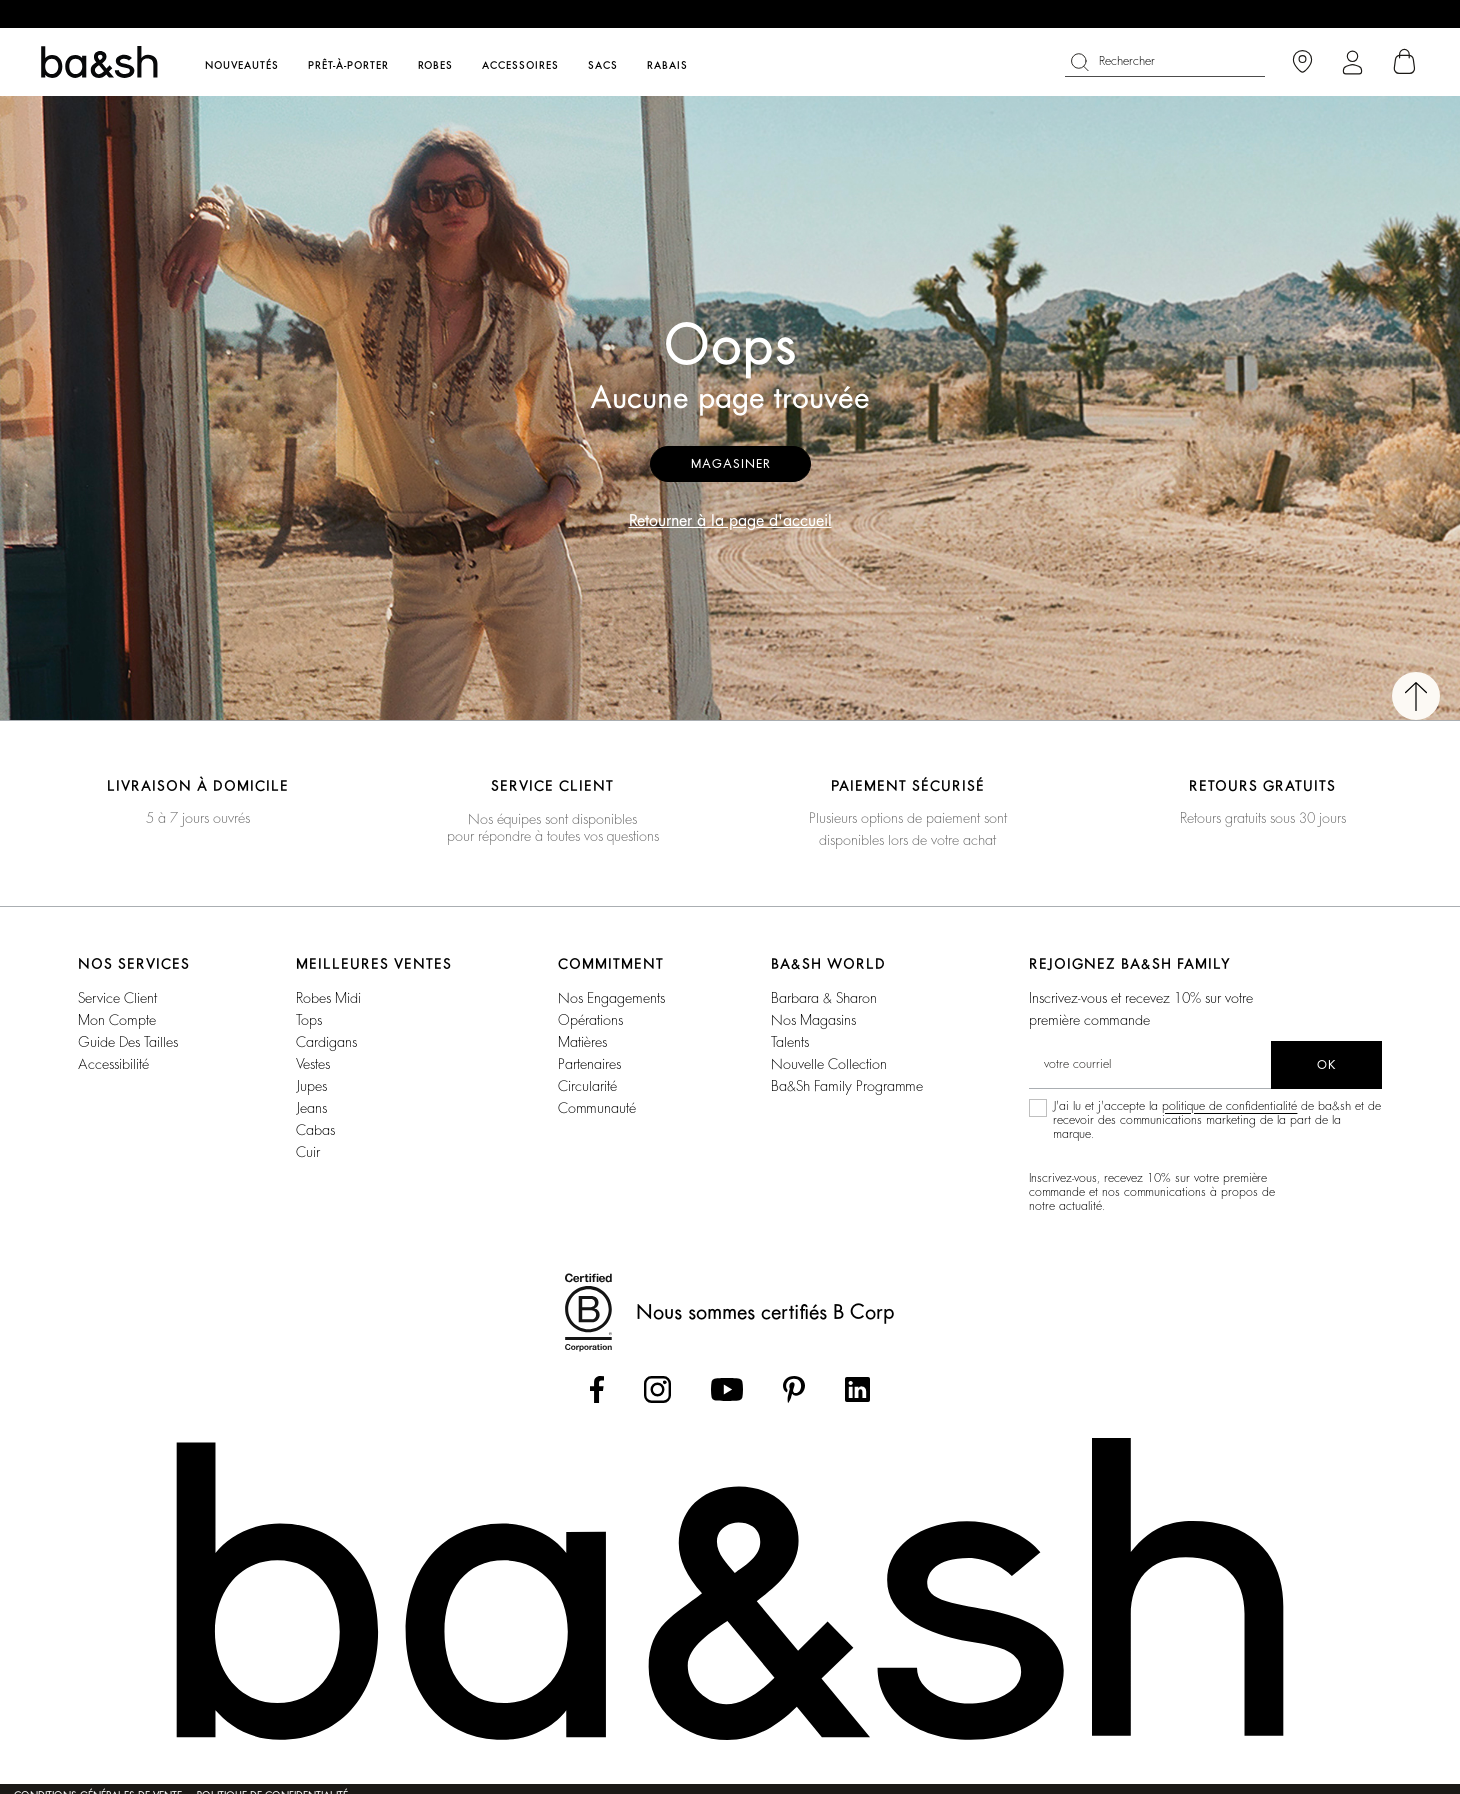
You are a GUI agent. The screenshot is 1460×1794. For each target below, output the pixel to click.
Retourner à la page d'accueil (730, 521)
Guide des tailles (128, 1042)
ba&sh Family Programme (847, 1086)
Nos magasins (813, 1020)
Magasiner (730, 464)
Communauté (597, 1108)
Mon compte (117, 1020)
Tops (309, 1020)
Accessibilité (113, 1064)
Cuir (308, 1152)
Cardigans (326, 1042)
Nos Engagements (611, 998)
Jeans (311, 1108)
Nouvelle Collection (829, 1064)
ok (1326, 1065)
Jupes (311, 1086)
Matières (582, 1042)
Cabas (315, 1130)
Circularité (587, 1086)
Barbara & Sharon (824, 998)
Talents (790, 1042)
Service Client (117, 998)
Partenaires (589, 1064)
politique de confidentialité (1229, 1106)
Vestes (313, 1064)
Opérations (590, 1020)
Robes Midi (328, 998)
